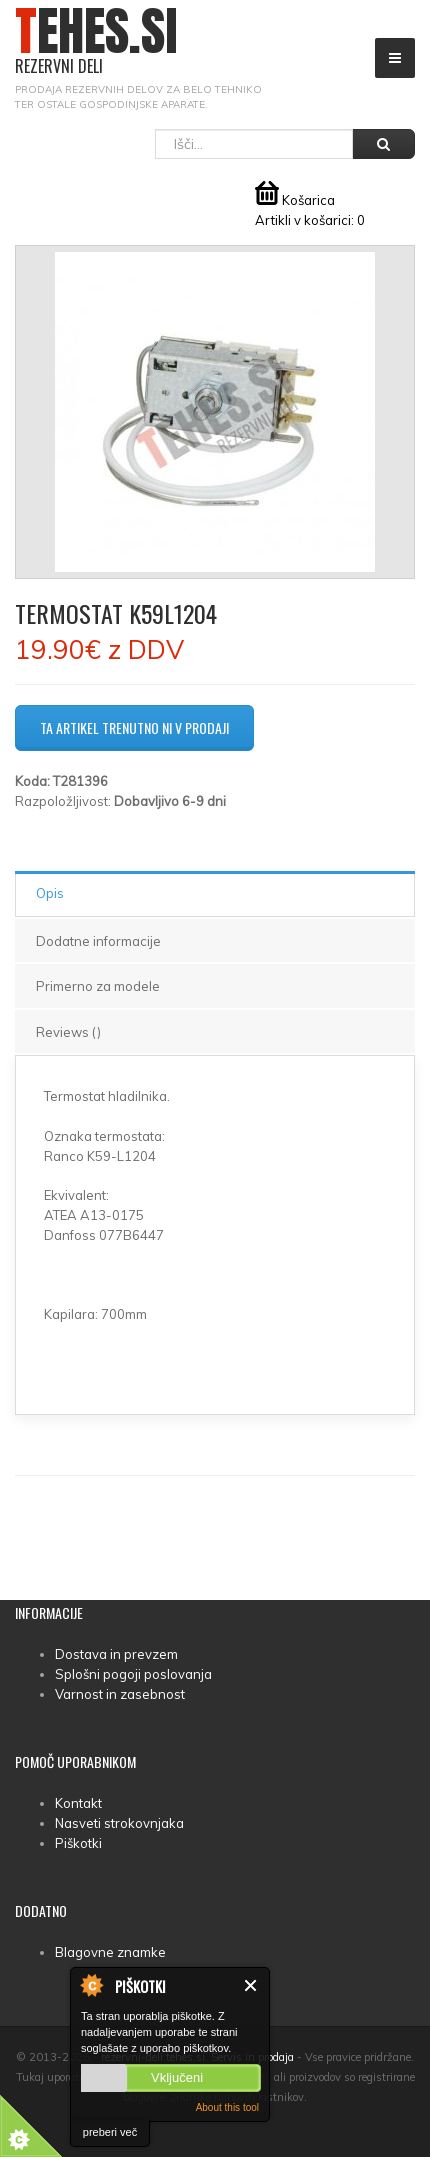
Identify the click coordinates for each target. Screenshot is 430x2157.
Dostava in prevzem (116, 1654)
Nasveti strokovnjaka (119, 1823)
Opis (50, 893)
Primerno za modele (98, 986)
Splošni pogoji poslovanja (133, 1674)
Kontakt (78, 1803)
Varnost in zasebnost (120, 1694)
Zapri (251, 1985)
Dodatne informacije (98, 941)
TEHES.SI (96, 41)
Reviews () (68, 1032)
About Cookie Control (91, 1985)
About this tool (227, 2107)
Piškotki (78, 1843)
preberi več (110, 2132)
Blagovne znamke (110, 1952)
